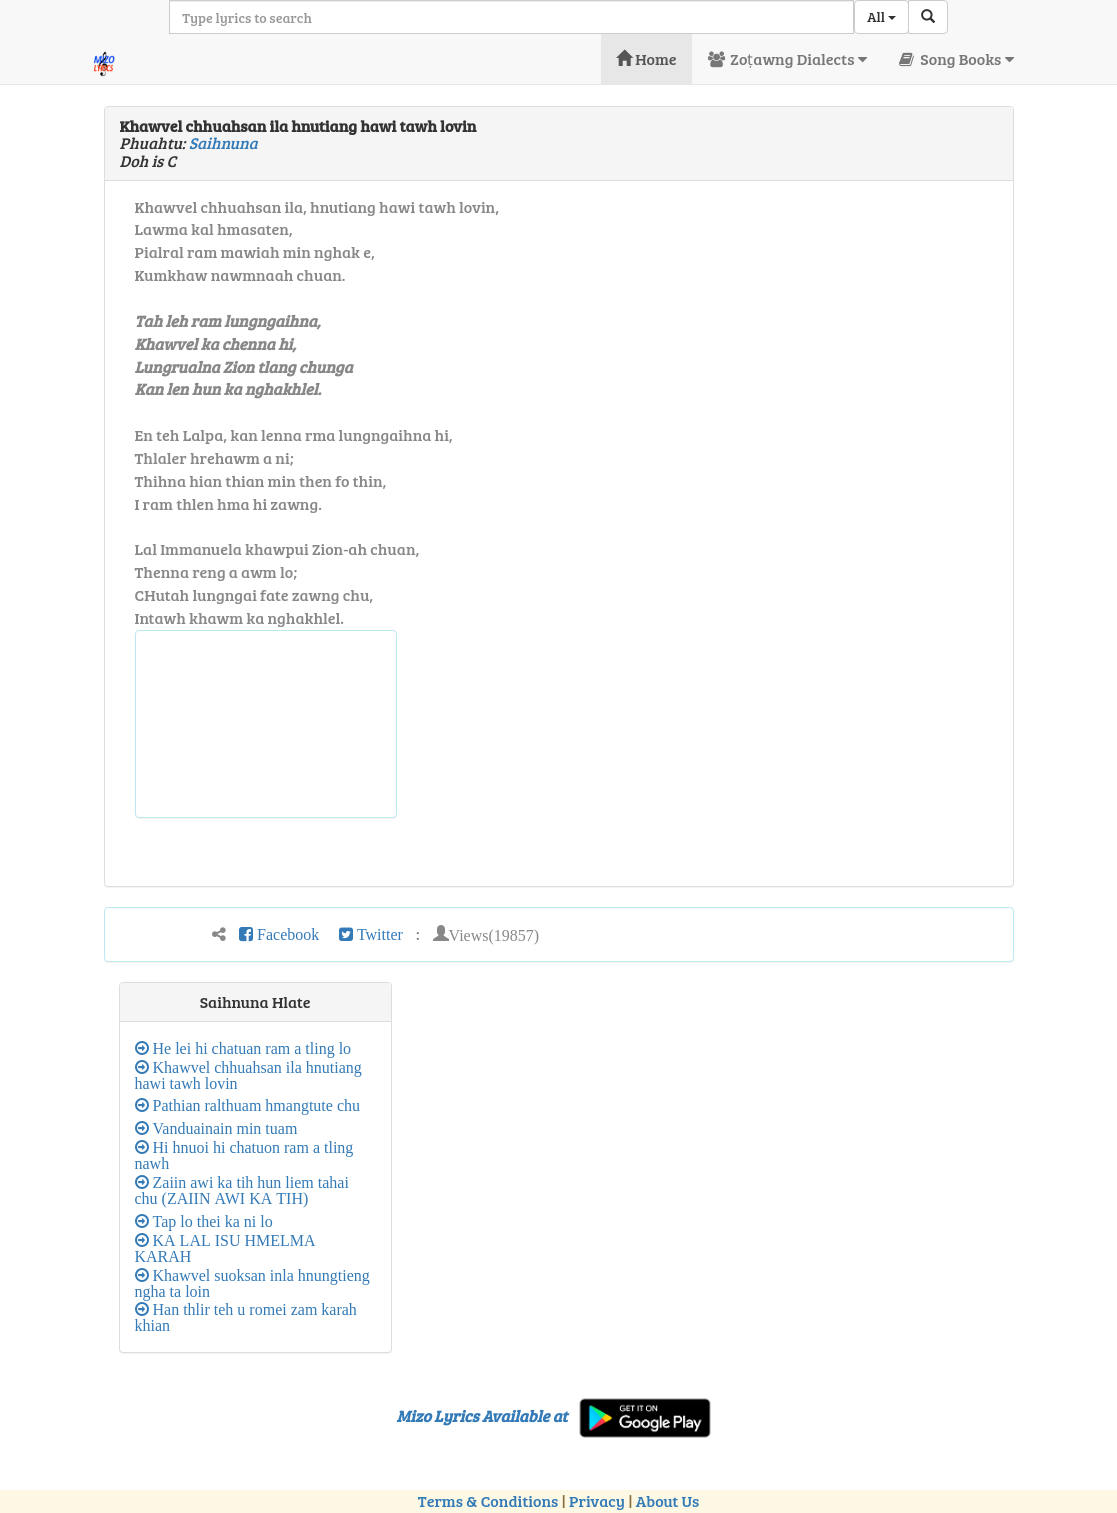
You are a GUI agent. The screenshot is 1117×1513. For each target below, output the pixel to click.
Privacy (597, 1500)
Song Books (955, 58)
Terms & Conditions (488, 1500)
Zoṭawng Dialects (787, 58)
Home (646, 58)
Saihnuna (223, 142)
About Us (667, 1500)
